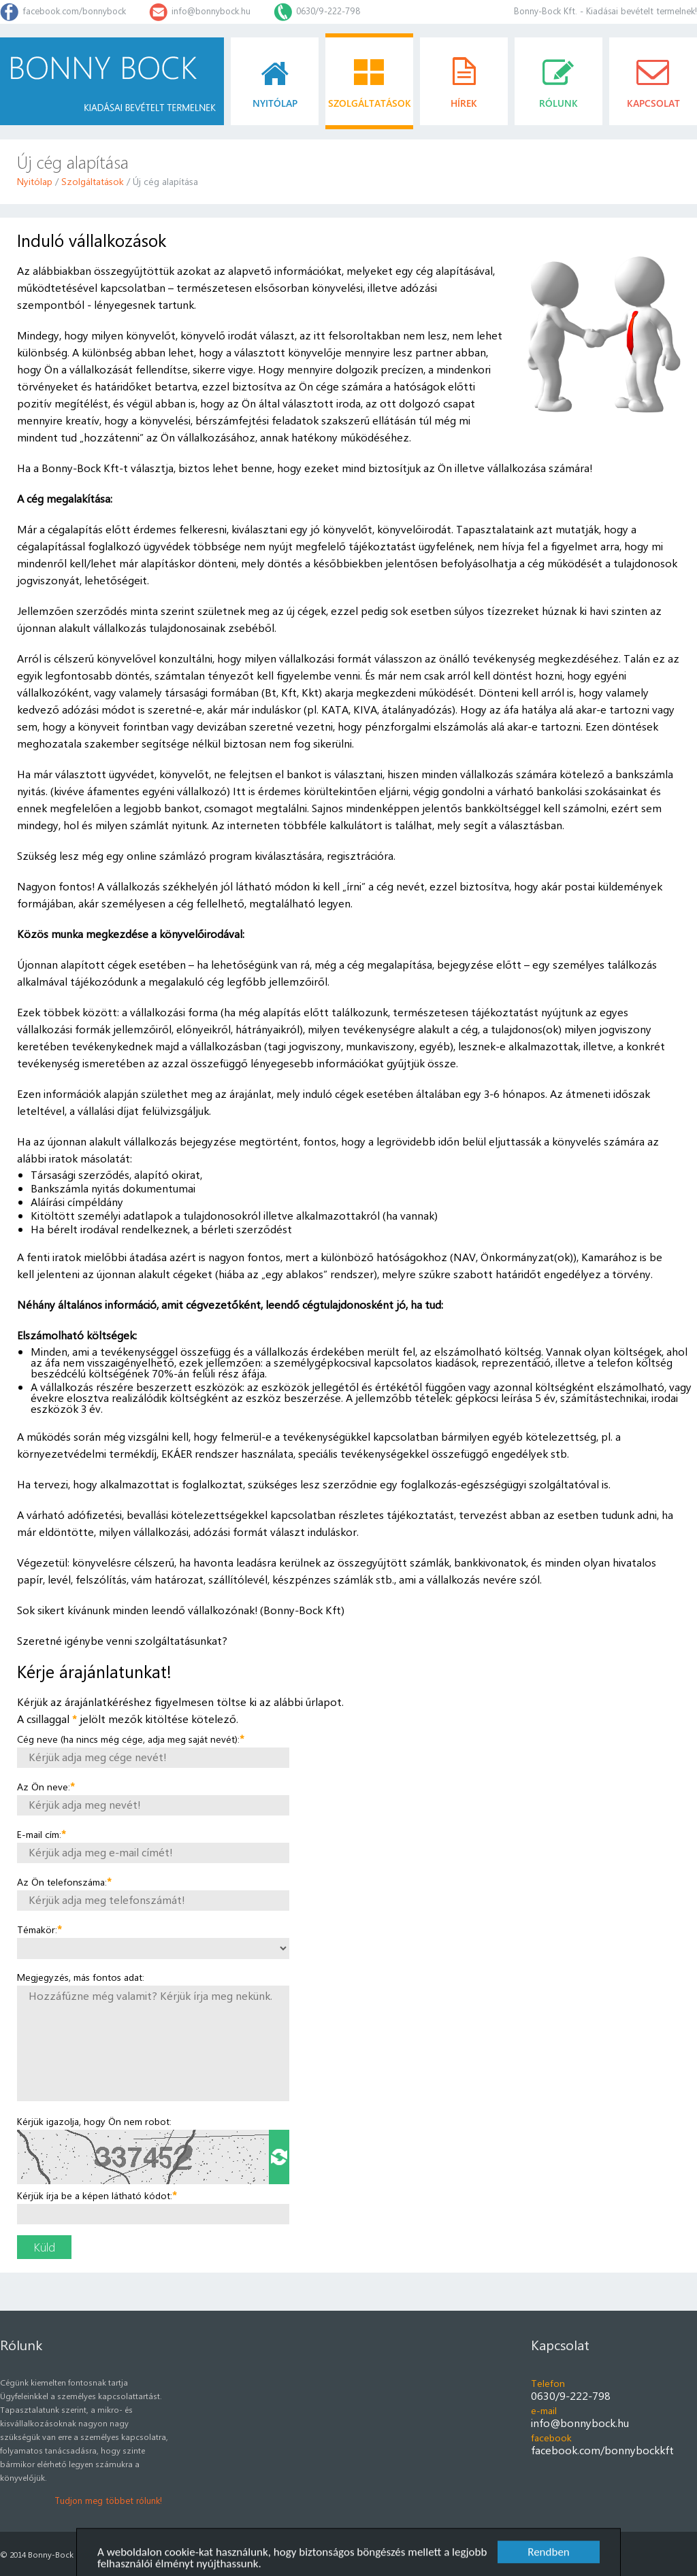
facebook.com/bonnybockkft (602, 2450)
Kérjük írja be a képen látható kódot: (97, 2195)
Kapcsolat (560, 2344)
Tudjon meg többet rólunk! (108, 2500)
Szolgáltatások (92, 181)
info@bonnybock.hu (211, 10)
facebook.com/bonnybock (74, 10)
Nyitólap (34, 181)
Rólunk (21, 2344)
